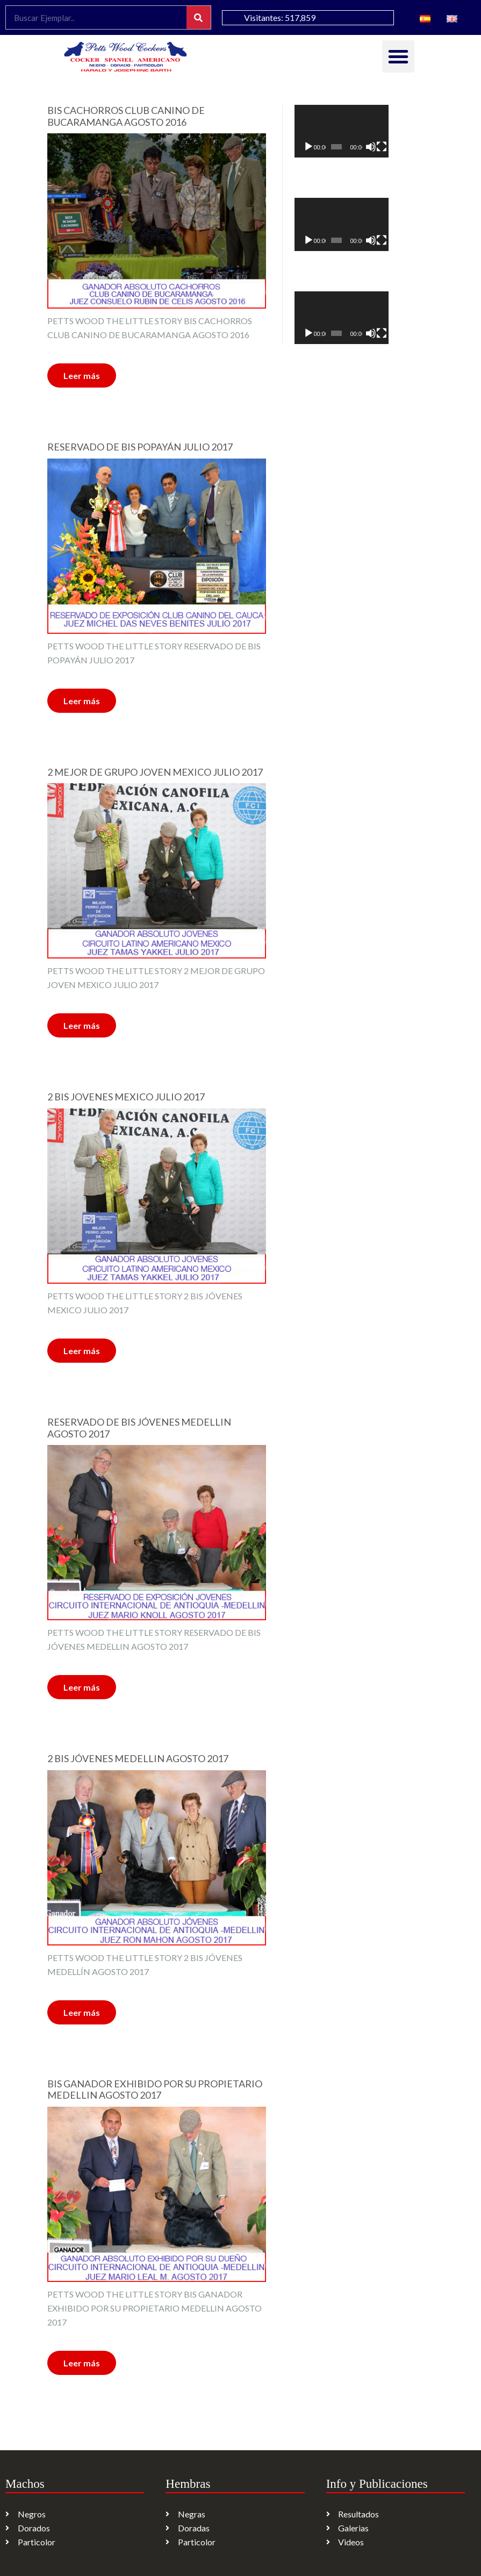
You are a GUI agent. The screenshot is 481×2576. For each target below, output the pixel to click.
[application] (342, 131)
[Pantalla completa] (381, 146)
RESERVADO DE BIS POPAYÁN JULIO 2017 (140, 447)
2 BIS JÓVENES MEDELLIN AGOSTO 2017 (137, 1758)
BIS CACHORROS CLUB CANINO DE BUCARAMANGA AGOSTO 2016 (126, 116)
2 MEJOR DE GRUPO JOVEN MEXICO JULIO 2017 (155, 772)
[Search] (198, 17)
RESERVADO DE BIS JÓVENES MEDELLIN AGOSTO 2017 (139, 1428)
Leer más (81, 375)
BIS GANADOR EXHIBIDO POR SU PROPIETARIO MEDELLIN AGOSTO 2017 (154, 2089)
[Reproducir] (308, 146)
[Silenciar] (370, 146)
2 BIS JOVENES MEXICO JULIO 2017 (126, 1097)
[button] (398, 56)
